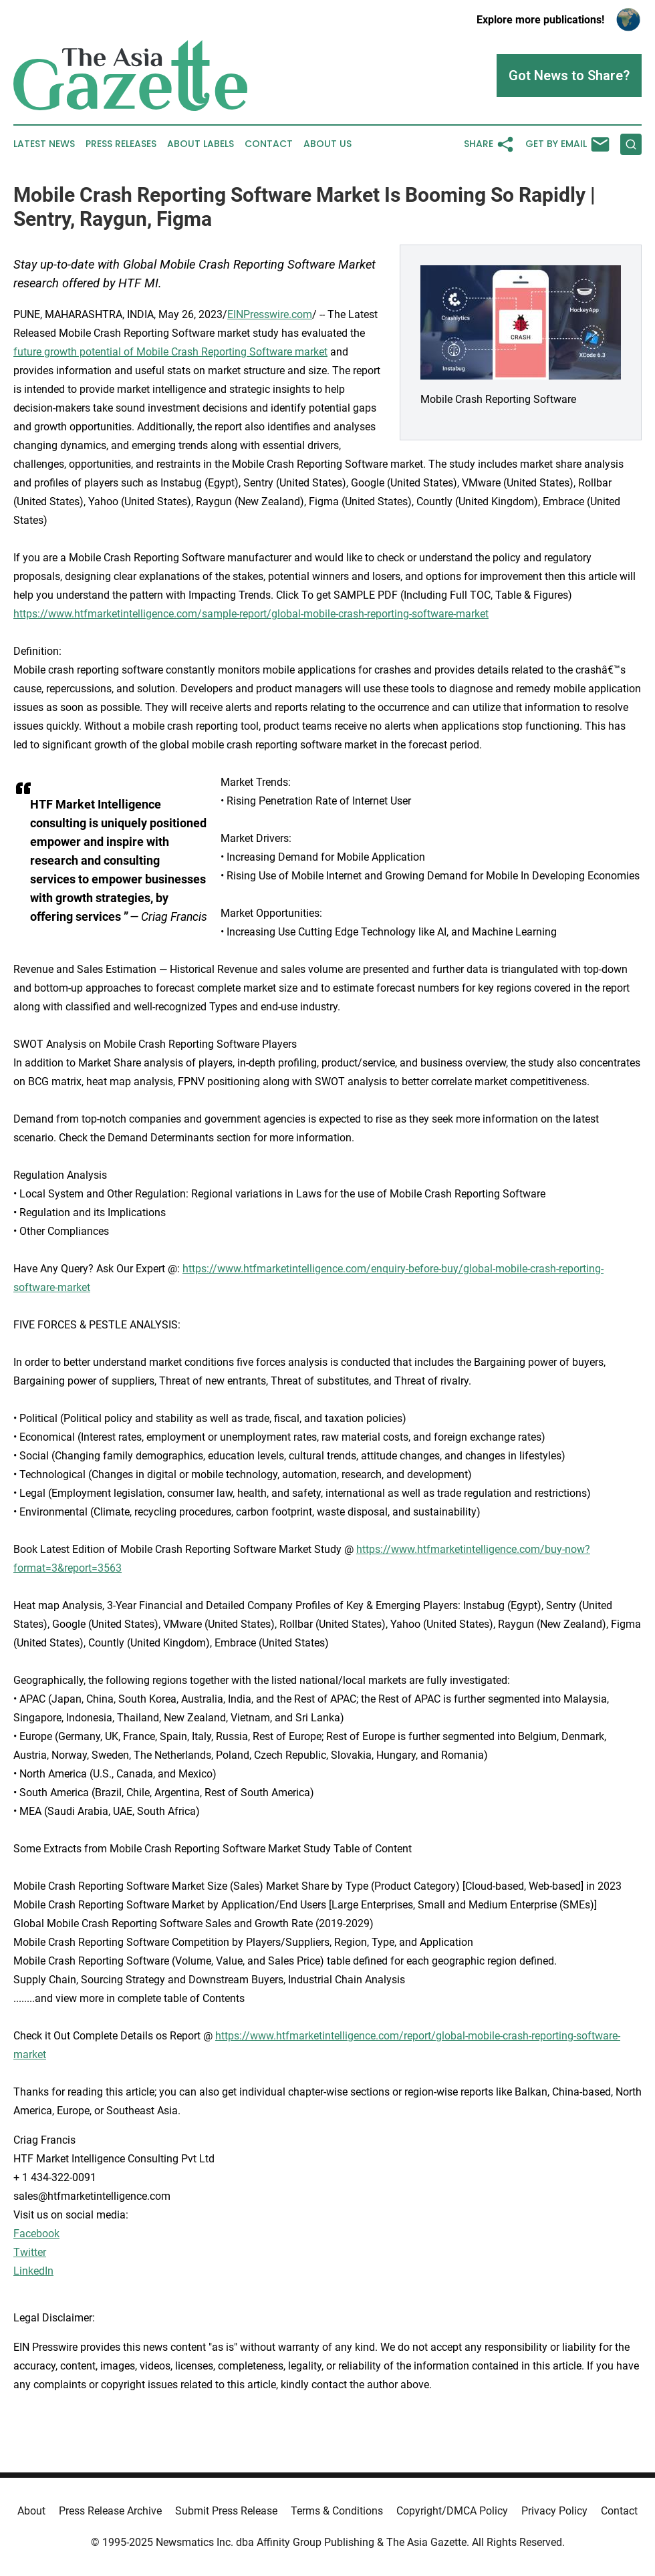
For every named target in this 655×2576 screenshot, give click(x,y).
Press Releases (121, 144)
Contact (269, 144)
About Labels (200, 144)
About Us (327, 144)
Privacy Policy (554, 2511)
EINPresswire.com (269, 314)
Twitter (29, 2252)
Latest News (44, 144)
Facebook (36, 2233)
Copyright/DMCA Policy (452, 2511)
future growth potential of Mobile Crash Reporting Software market (170, 351)
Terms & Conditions (337, 2511)
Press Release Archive (110, 2511)
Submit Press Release (226, 2511)
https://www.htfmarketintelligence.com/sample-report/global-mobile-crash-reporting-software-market (251, 613)
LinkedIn (33, 2271)
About (31, 2511)
